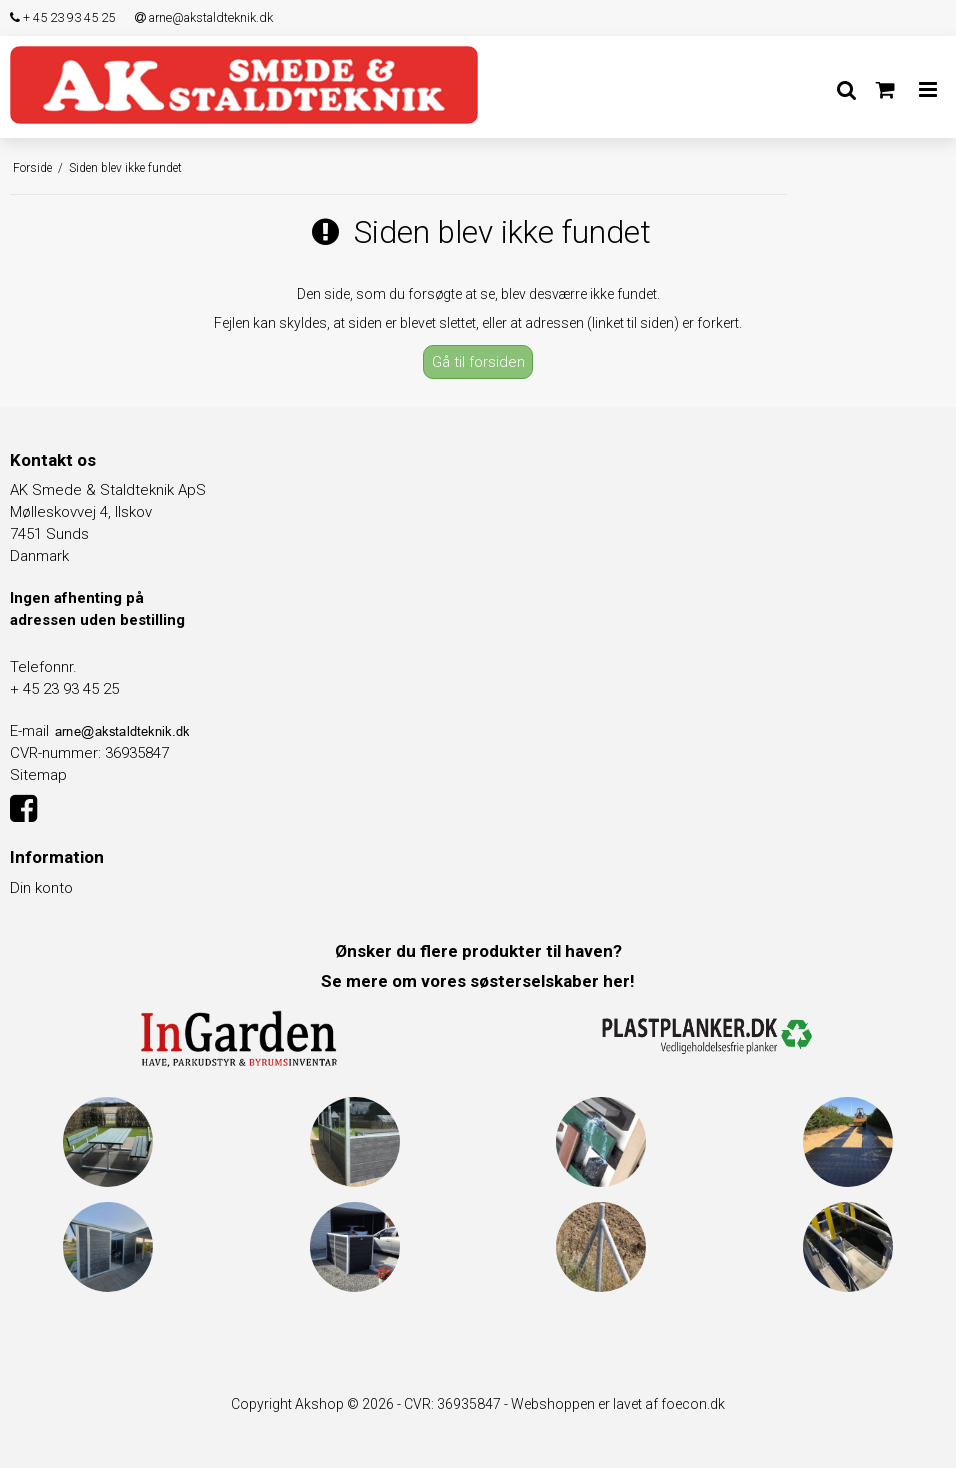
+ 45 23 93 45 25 (62, 17)
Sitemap (38, 775)
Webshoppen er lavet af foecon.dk (618, 1404)
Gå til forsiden (478, 362)
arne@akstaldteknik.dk (204, 17)
